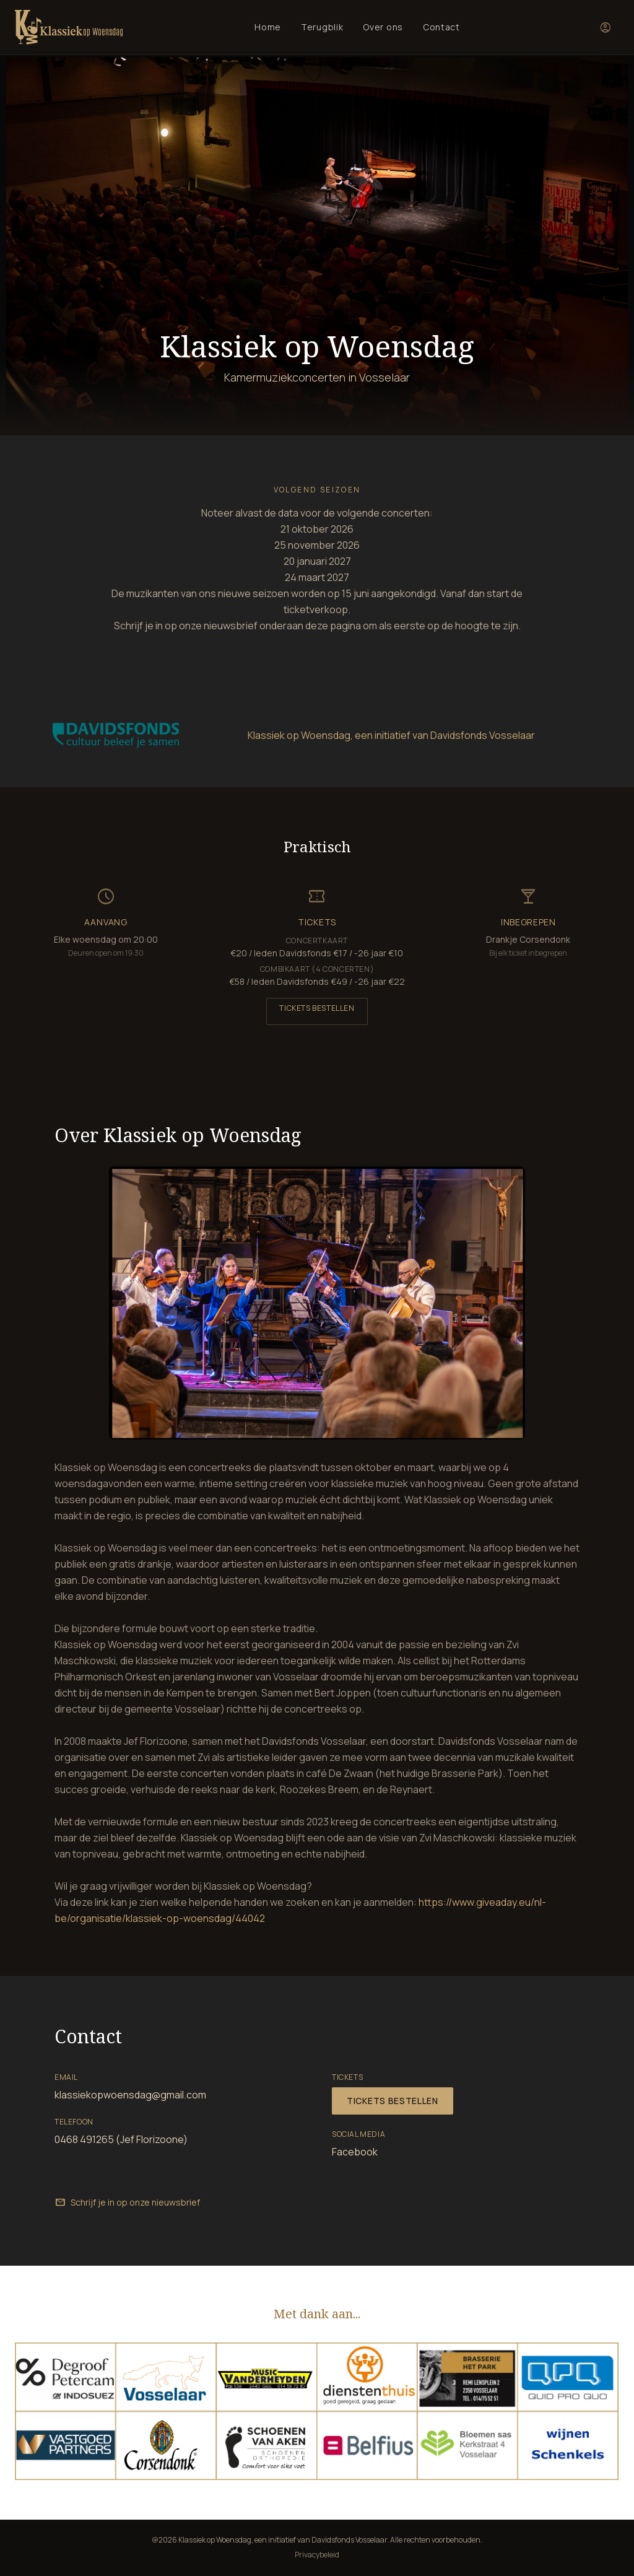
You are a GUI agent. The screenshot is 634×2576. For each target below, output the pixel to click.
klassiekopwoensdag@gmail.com (130, 2095)
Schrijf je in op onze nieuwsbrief (127, 2202)
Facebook (355, 2152)
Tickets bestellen (316, 1008)
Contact (441, 27)
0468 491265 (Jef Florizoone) (121, 2139)
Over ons (383, 27)
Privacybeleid (317, 2555)
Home (267, 27)
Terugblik (322, 27)
